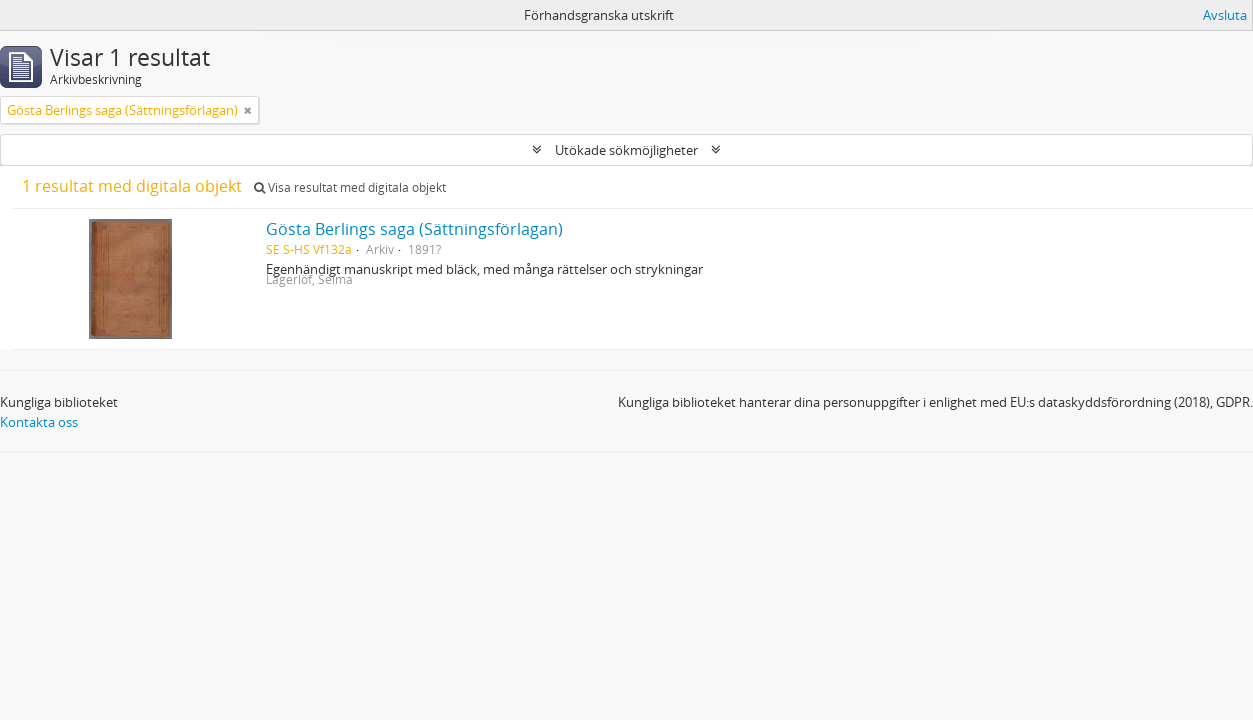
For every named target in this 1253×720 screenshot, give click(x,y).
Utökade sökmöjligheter (626, 150)
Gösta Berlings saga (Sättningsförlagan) (414, 229)
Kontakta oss (39, 422)
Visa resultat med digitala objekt (350, 187)
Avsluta (1225, 15)
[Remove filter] (248, 110)
